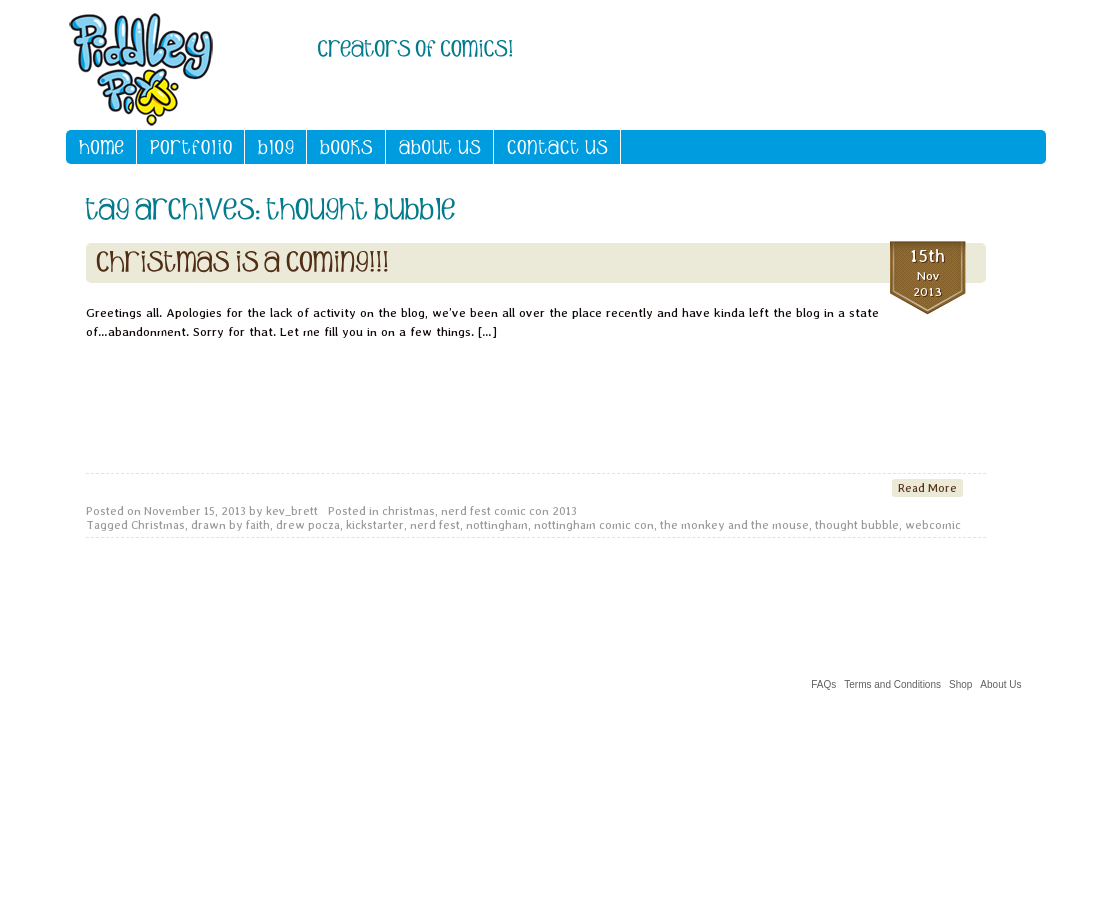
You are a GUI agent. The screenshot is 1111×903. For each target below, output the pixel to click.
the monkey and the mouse (734, 525)
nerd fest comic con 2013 (509, 511)
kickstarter (375, 525)
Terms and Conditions (892, 684)
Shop (960, 684)
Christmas (158, 525)
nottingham (497, 525)
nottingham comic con (594, 525)
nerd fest (435, 525)
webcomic (933, 525)
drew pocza (308, 525)
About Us (1000, 684)
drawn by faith (230, 525)
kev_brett (292, 511)
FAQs (823, 684)
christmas (408, 511)
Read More (927, 488)
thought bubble (857, 525)
